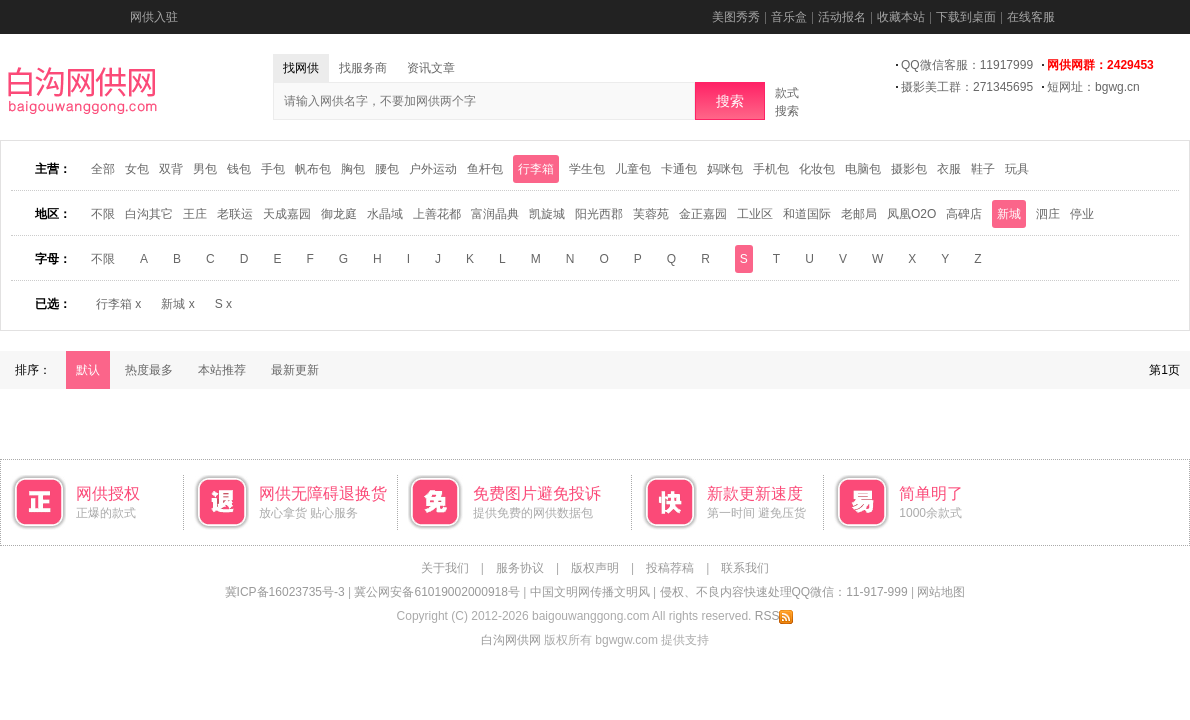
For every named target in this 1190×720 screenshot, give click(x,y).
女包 (137, 169)
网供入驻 (154, 17)
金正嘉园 (703, 214)
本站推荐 (222, 370)
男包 (205, 169)
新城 (1009, 214)
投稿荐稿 (670, 568)
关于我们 (445, 568)
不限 (103, 214)
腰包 (387, 169)
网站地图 (941, 592)
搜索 (730, 101)
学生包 (587, 169)
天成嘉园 (287, 214)
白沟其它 (149, 214)
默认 (88, 370)
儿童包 (633, 169)
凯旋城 (547, 214)
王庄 (195, 214)
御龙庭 (339, 214)
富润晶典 (495, 214)
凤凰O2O (911, 214)
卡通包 (679, 169)
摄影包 (909, 169)
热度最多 (149, 370)
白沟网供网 (511, 640)
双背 (171, 169)
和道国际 (807, 214)
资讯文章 (431, 68)
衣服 (949, 169)
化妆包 (817, 169)
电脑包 (863, 169)
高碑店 (964, 214)
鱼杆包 (485, 169)
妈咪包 (725, 169)
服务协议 (520, 568)
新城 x (177, 304)
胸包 (353, 169)
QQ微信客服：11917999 (967, 65)
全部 (103, 169)
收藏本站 (901, 17)
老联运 (235, 214)
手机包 (771, 169)
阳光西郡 (599, 214)
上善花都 (437, 214)
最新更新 (295, 370)
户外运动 (433, 169)
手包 (273, 169)
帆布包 (313, 169)
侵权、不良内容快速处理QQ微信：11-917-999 (784, 592)
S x (223, 304)
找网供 (301, 68)
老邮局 (859, 214)
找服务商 (363, 68)
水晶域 (385, 214)
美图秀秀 (736, 17)
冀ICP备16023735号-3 (285, 592)
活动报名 (842, 17)
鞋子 (983, 169)
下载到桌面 (966, 17)
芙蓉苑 (651, 214)
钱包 (239, 169)
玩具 (1017, 169)
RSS (774, 616)
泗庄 (1048, 214)
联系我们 (745, 568)
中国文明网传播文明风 (590, 592)
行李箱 (536, 169)
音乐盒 (789, 17)
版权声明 (595, 568)
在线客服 (1031, 17)
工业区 (755, 214)
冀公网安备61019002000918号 (436, 592)
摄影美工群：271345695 (967, 87)
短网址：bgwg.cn (1093, 87)
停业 (1082, 214)
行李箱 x (118, 304)
